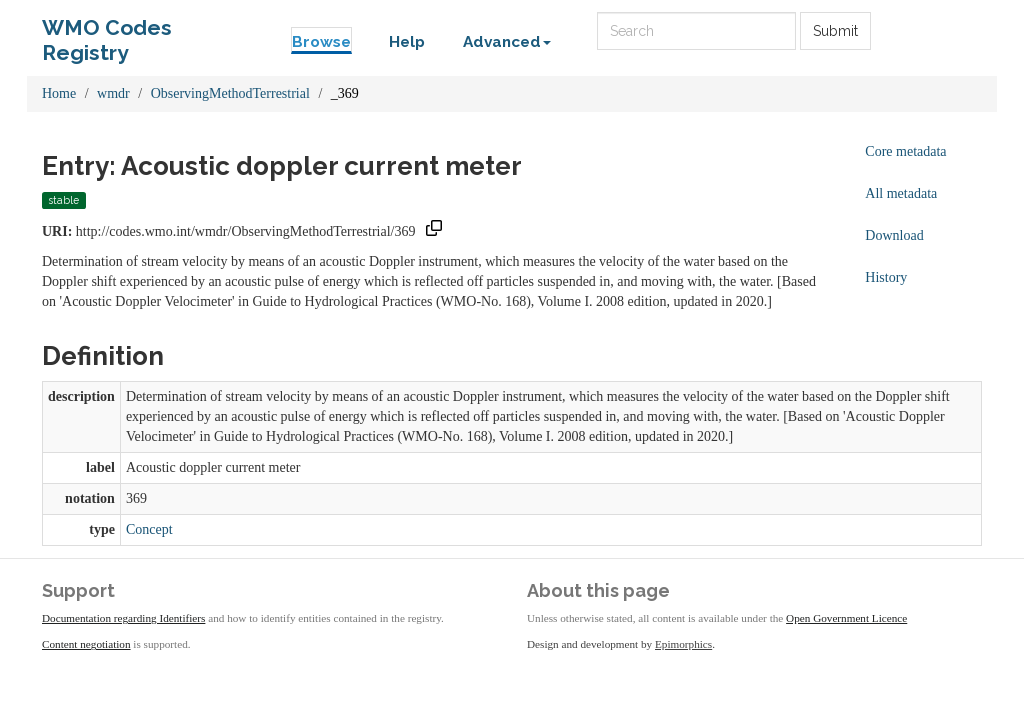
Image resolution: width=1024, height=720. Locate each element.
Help (407, 42)
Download (894, 235)
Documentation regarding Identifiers (123, 618)
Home (59, 93)
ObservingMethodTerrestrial (230, 93)
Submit (835, 31)
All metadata (901, 193)
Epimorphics (683, 644)
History (886, 277)
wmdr (113, 93)
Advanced (507, 42)
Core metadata (905, 151)
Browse (321, 42)
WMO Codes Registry (107, 32)
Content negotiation (86, 644)
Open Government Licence (846, 618)
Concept (149, 529)
